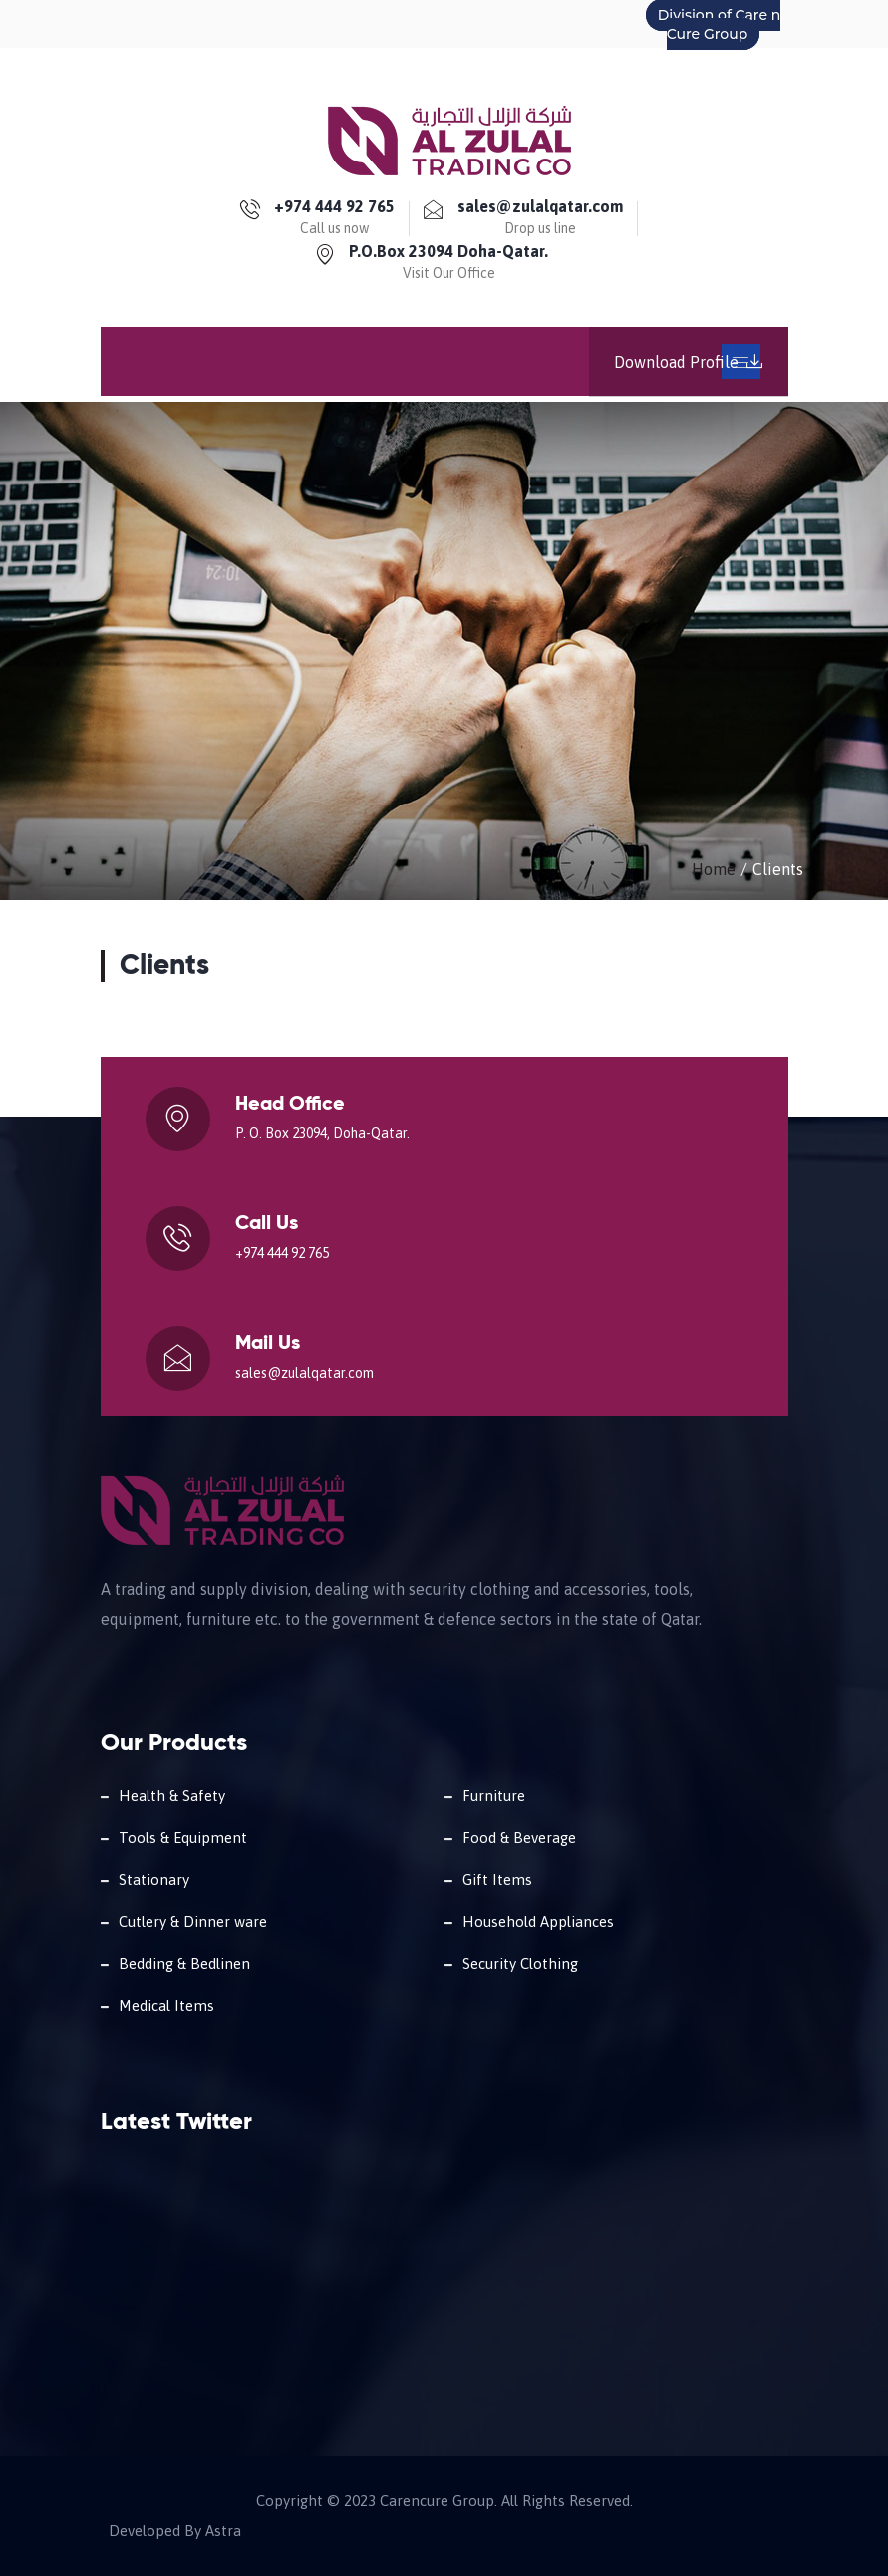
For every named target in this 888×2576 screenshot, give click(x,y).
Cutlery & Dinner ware (193, 1921)
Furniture (493, 1795)
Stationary (154, 1879)
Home (714, 869)
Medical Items (166, 2005)
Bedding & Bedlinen (184, 1963)
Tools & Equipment (183, 1837)
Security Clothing (520, 1963)
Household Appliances (538, 1921)
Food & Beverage (519, 1837)
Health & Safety (172, 1795)
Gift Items (497, 1879)
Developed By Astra (175, 2531)
